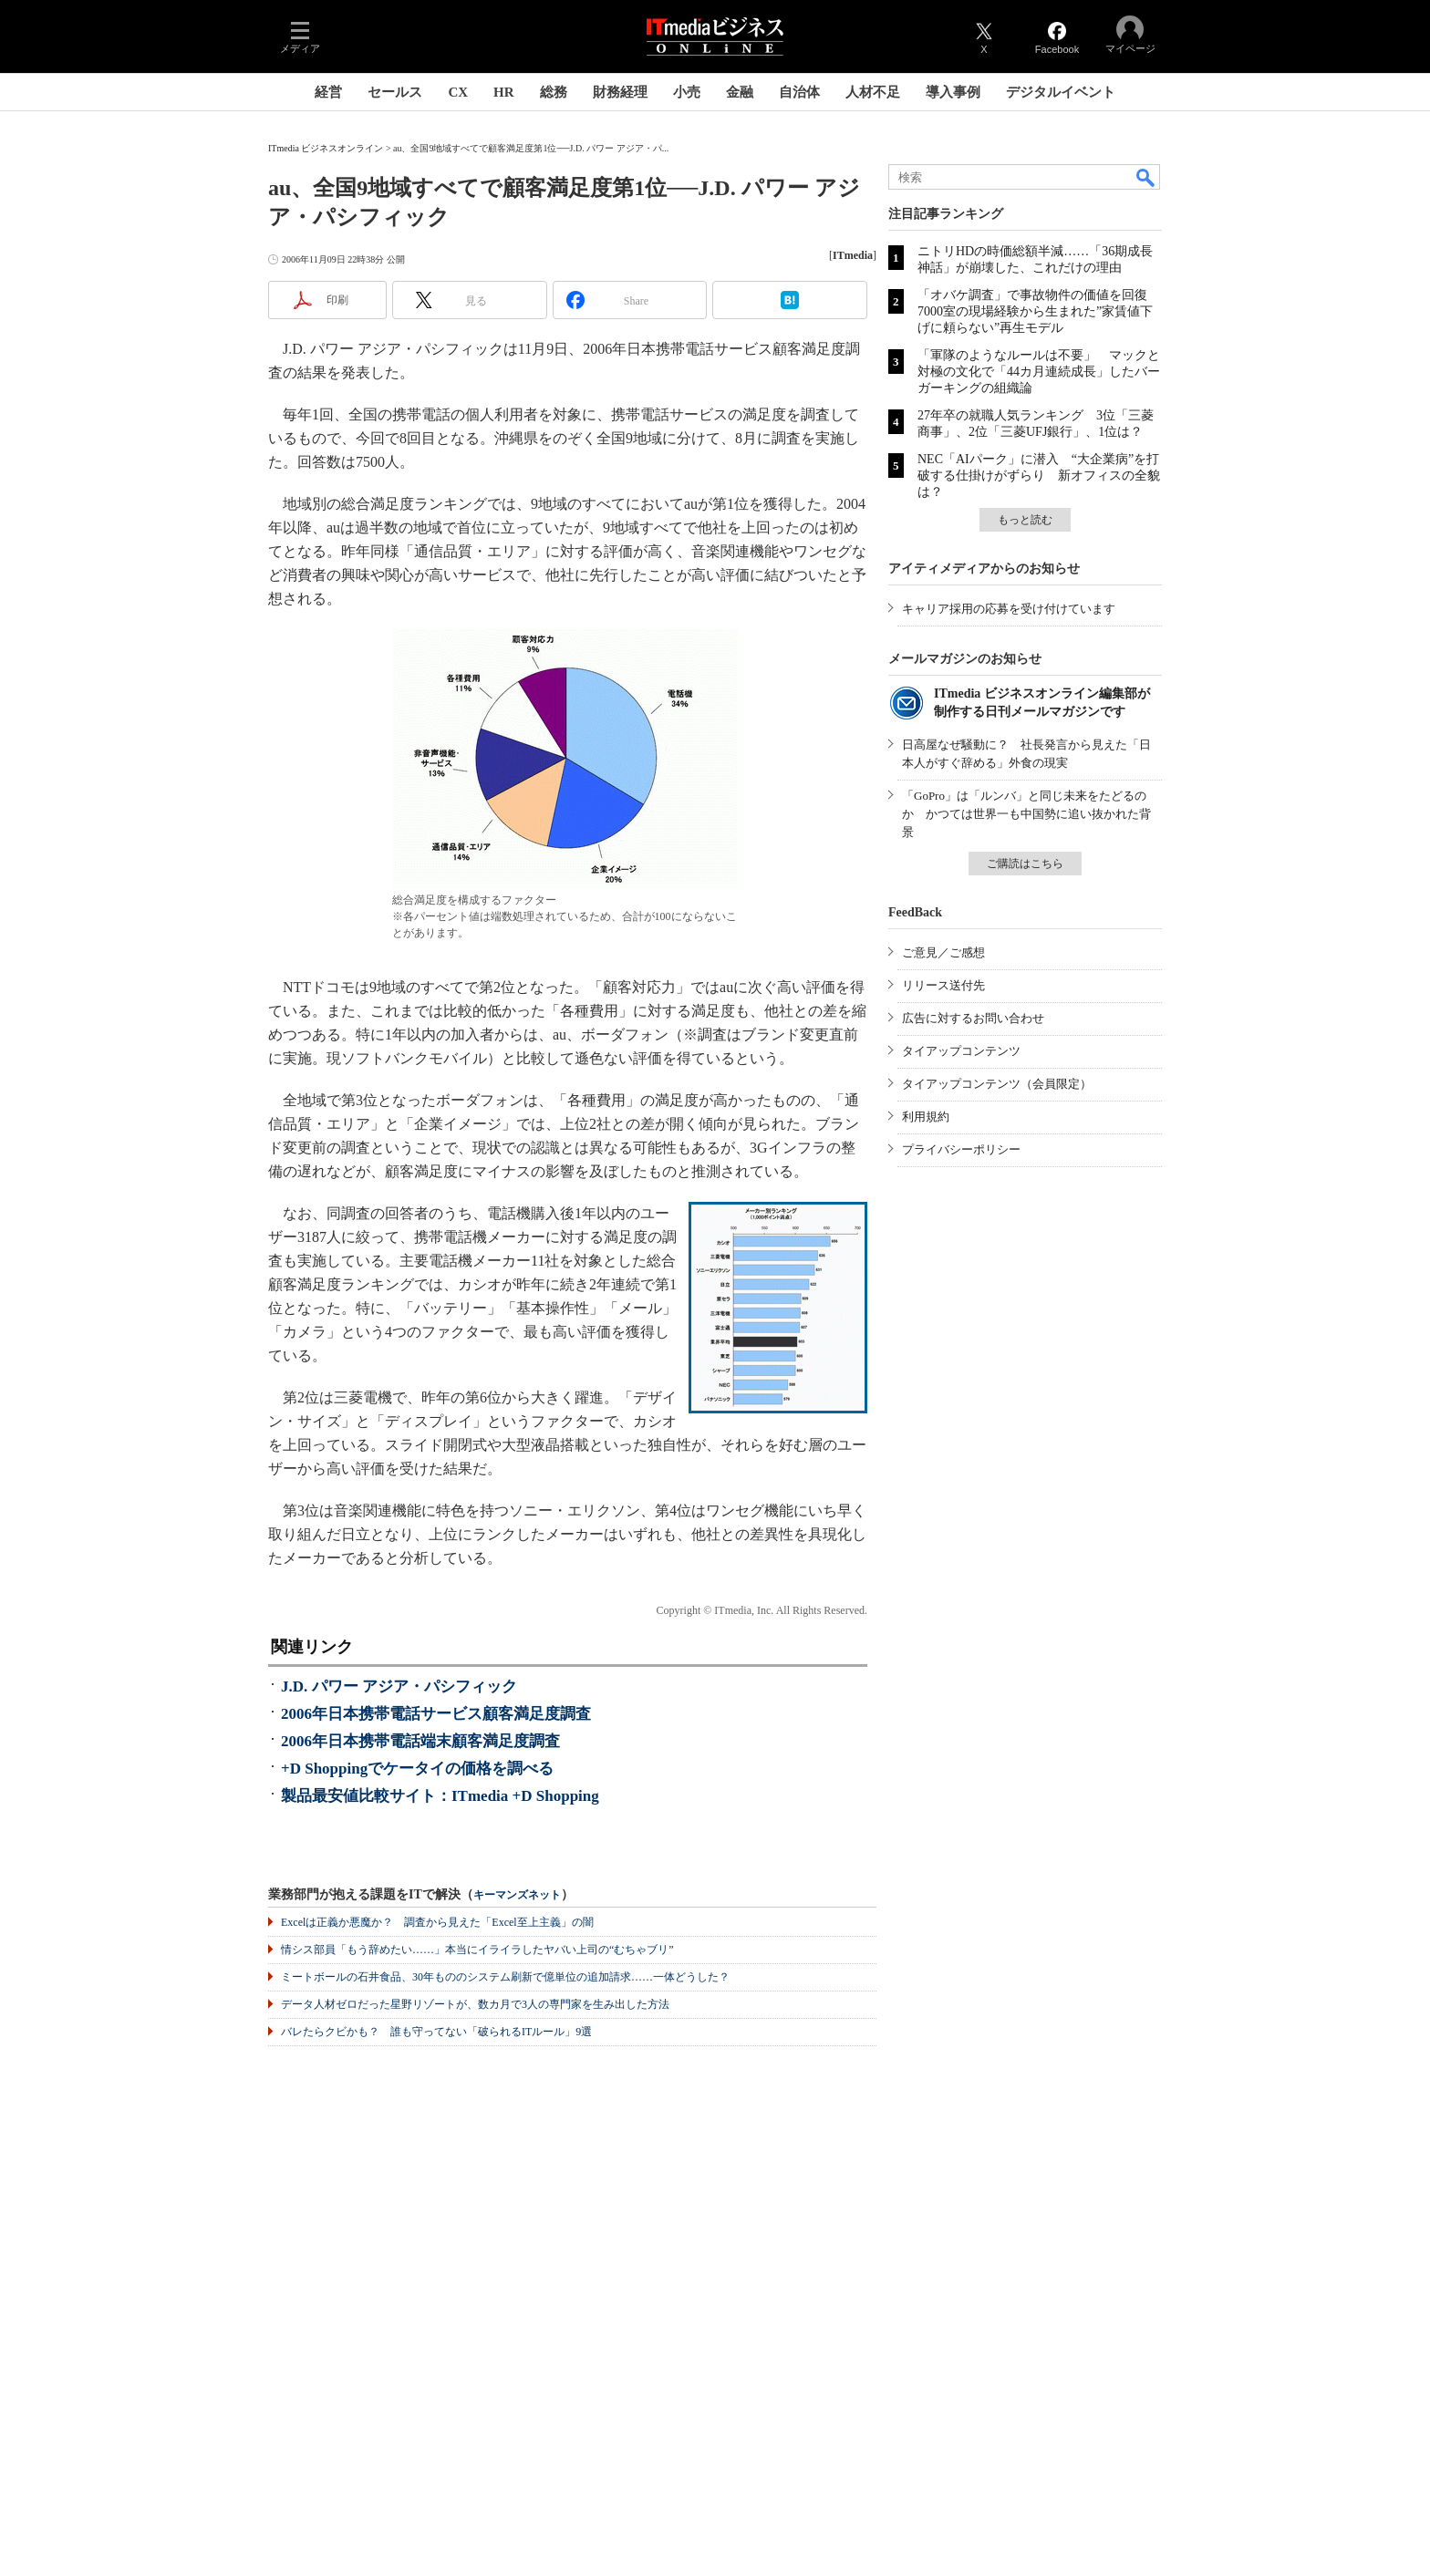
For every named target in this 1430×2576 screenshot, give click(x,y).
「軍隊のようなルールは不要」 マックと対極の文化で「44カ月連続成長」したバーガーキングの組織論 (1038, 371)
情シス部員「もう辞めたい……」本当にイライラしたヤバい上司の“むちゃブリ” (477, 1949)
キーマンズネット (517, 1895)
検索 (1146, 177)
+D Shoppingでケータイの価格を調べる (417, 1768)
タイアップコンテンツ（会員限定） (997, 1084)
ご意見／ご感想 (943, 952)
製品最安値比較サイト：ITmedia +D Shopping (440, 1796)
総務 (553, 92)
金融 (739, 92)
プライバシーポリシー (961, 1149)
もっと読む (1025, 519)
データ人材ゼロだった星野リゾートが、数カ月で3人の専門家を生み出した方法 (475, 2004)
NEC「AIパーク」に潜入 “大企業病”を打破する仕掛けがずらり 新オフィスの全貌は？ (1038, 475)
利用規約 (925, 1116)
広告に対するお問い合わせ (973, 1018)
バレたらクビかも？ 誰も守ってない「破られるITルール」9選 (436, 2031)
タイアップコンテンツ (961, 1051)
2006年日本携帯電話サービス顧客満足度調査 (436, 1714)
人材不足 (872, 92)
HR (503, 92)
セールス (395, 92)
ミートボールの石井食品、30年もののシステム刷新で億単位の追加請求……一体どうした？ (505, 1977)
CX (458, 92)
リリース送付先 (943, 985)
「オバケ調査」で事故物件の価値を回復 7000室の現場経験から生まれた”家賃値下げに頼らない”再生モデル (1038, 311)
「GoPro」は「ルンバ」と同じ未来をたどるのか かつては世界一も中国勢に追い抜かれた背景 (1026, 814)
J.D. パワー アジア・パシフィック (399, 1686)
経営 (328, 92)
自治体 (799, 92)
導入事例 (953, 92)
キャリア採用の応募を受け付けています (1008, 609)
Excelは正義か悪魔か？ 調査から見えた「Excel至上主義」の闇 (437, 1922)
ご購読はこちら (1025, 863)
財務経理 (620, 92)
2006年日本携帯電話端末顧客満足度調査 (420, 1741)
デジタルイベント (1060, 92)
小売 (686, 92)
